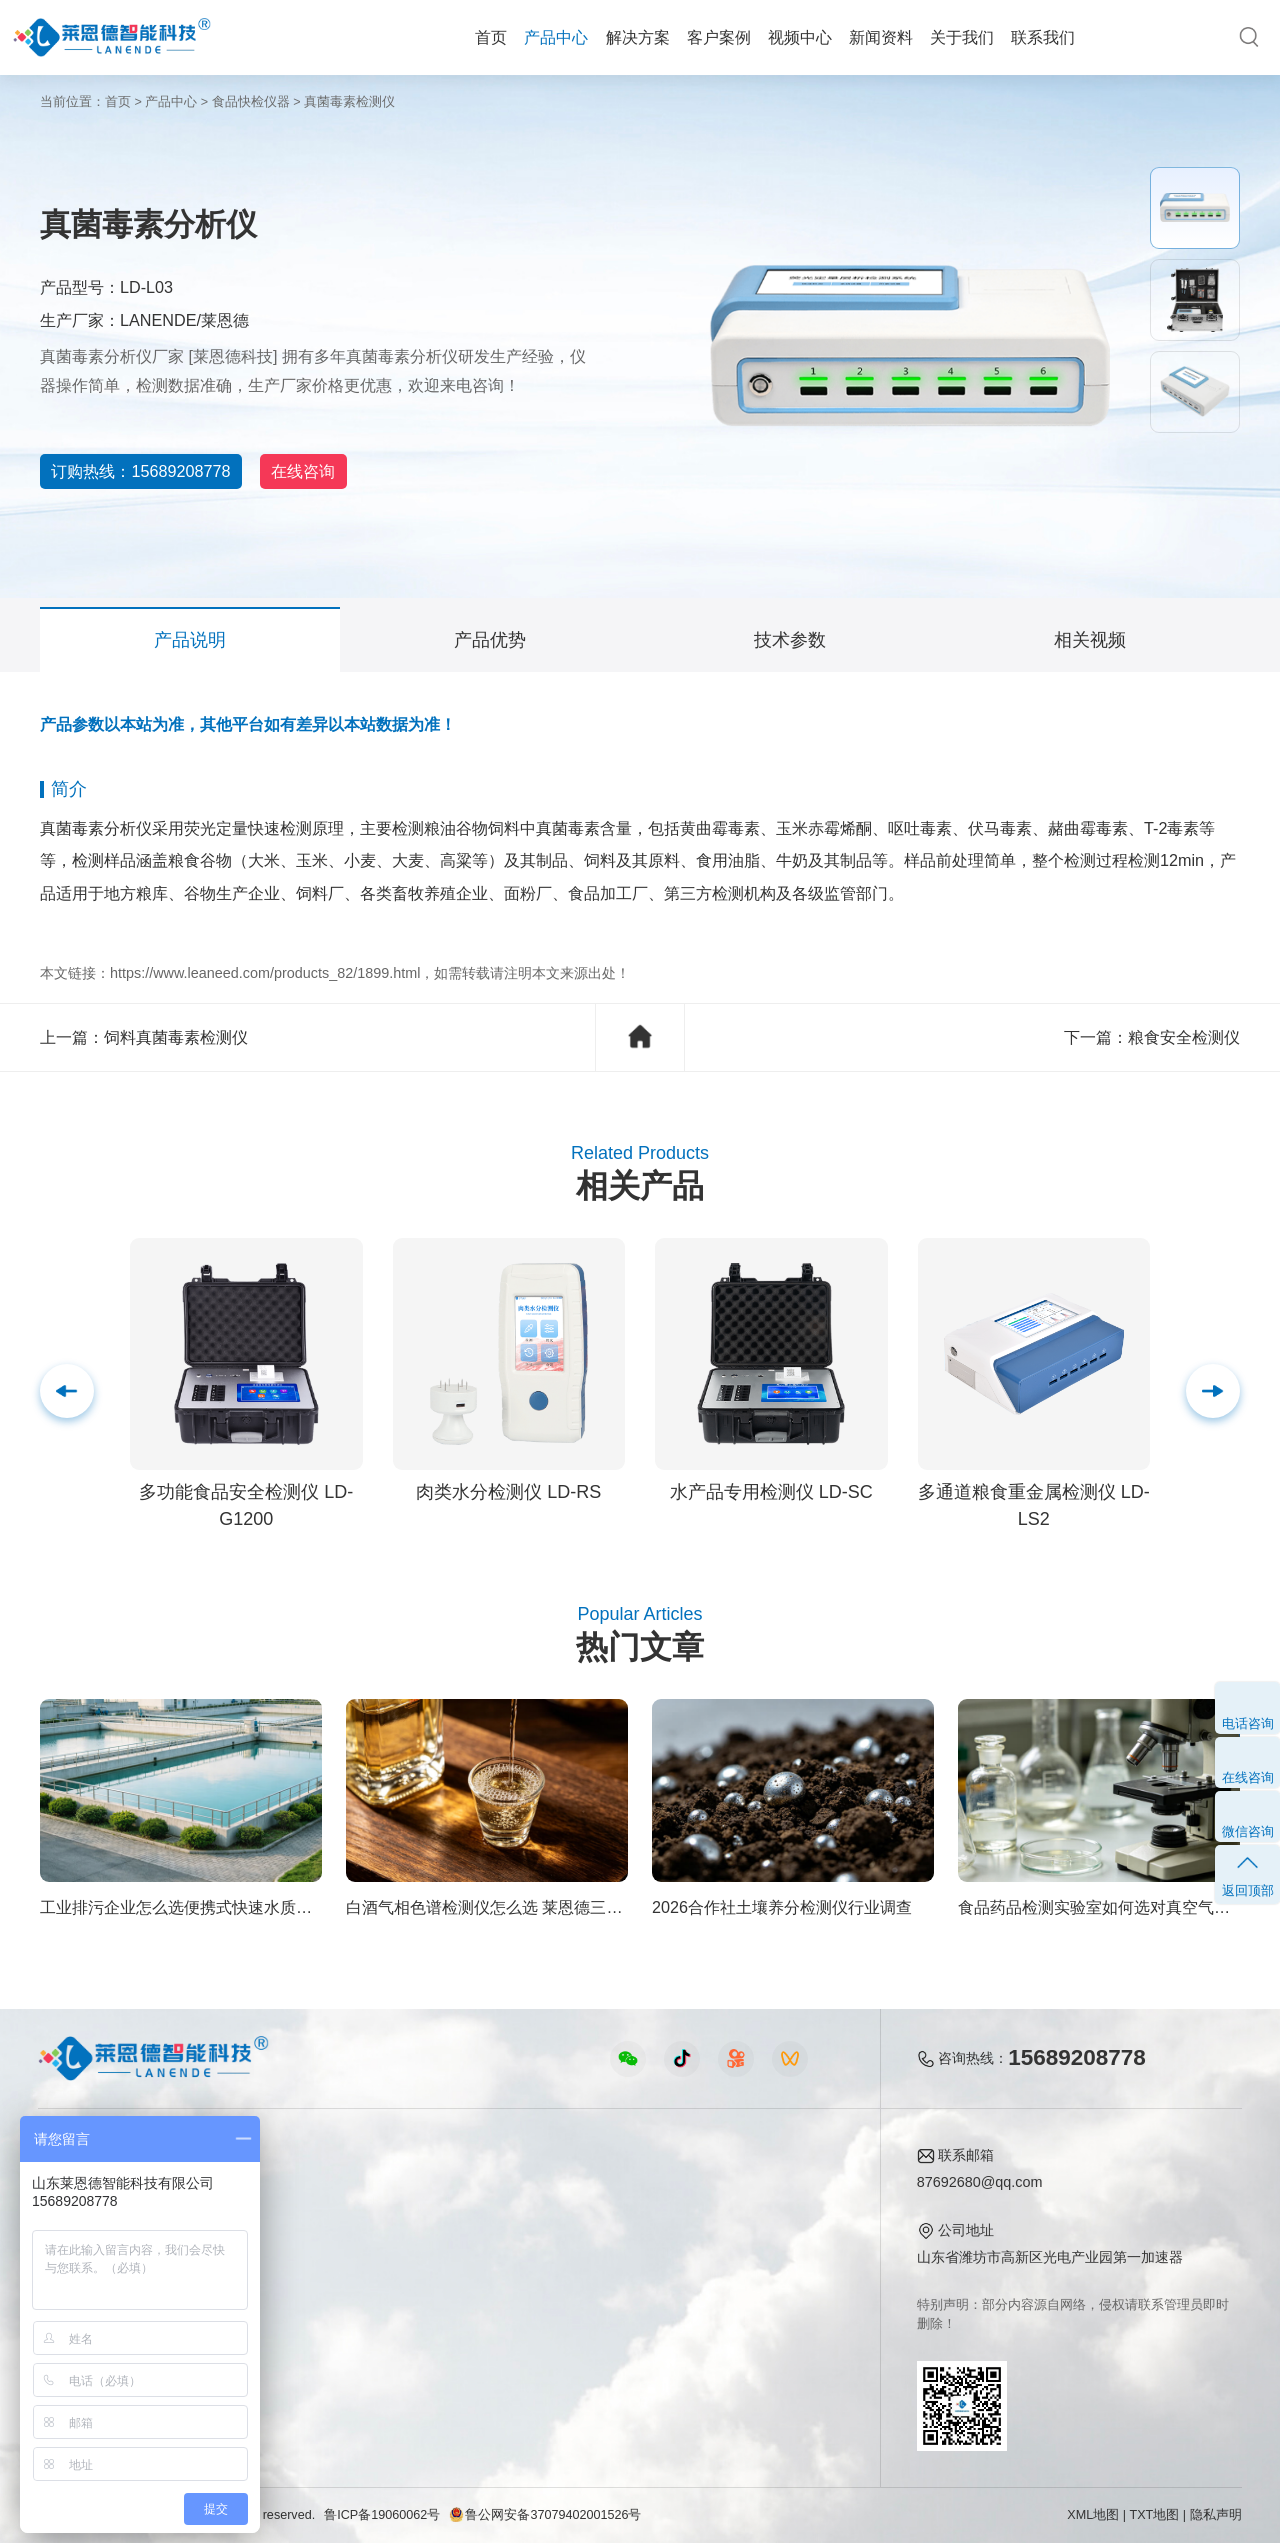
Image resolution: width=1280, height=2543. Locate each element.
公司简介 (759, 2188)
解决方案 (638, 37)
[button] (1213, 1391)
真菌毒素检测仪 (349, 102)
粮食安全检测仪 (1184, 1037)
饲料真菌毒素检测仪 (176, 1037)
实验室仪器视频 (437, 2311)
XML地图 (1093, 2515)
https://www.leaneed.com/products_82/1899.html (265, 973)
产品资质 (759, 2219)
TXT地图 (1155, 2515)
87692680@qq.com (980, 2182)
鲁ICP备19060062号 (382, 2515)
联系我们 (1043, 37)
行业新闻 (612, 2219)
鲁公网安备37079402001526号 (545, 2515)
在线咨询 (350, 471)
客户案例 (719, 37)
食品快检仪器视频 (444, 2219)
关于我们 (962, 37)
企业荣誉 (759, 2249)
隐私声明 (1216, 2515)
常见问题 (612, 2249)
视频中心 (800, 37)
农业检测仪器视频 (444, 2188)
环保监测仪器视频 (444, 2341)
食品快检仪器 (251, 102)
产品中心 (556, 37)
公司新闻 (612, 2188)
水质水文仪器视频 (444, 2249)
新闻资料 (881, 37)
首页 (491, 37)
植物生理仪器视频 (444, 2280)
